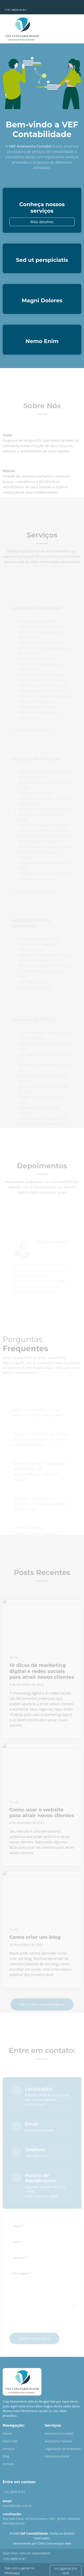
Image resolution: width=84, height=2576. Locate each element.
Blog (6, 2456)
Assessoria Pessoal (58, 2441)
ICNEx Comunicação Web (54, 2543)
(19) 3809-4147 (14, 2492)
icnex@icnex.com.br (17, 2506)
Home (7, 2433)
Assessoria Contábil (59, 2433)
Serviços (9, 2448)
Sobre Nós (10, 2441)
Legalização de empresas (63, 2448)
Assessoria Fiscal (57, 2456)
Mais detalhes (42, 221)
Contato (8, 2464)
